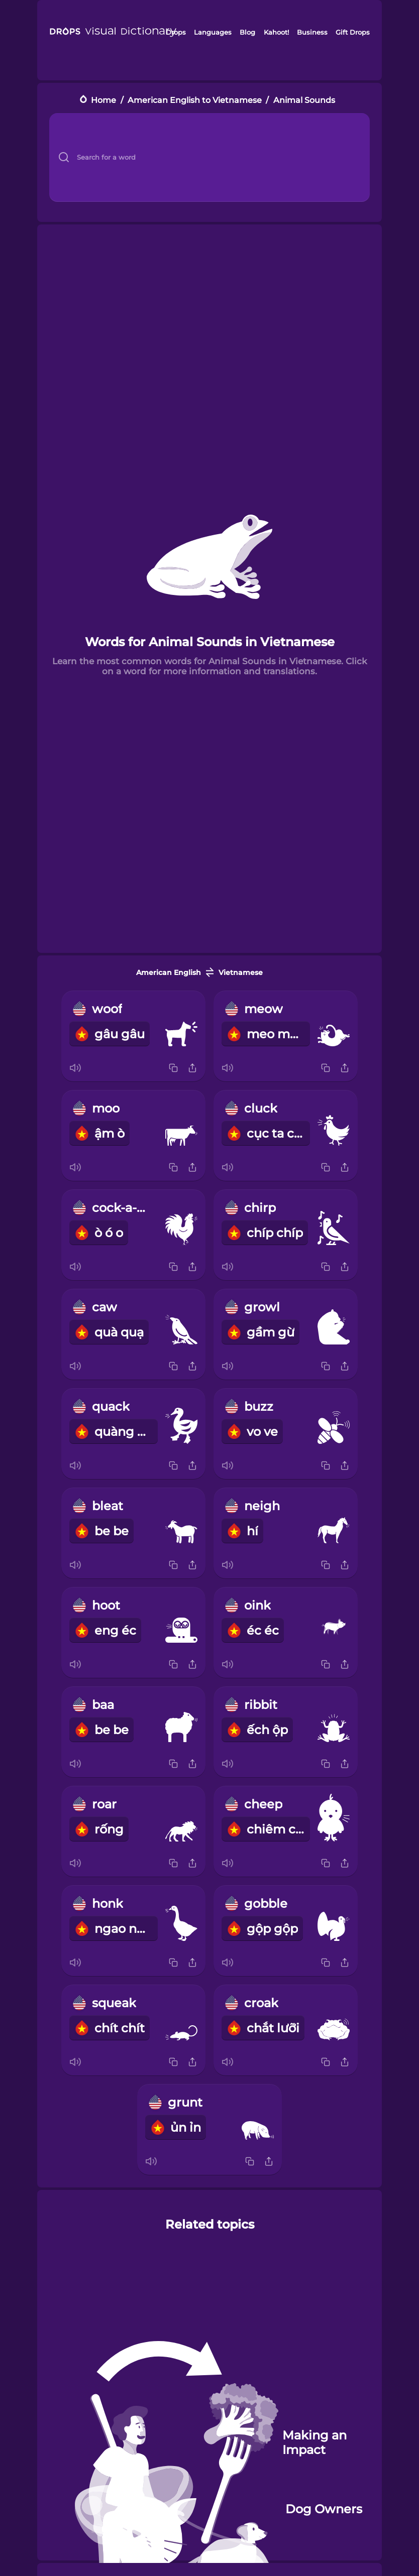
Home (103, 100)
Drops (176, 32)
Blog (247, 32)
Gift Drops (353, 32)
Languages (213, 32)
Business (312, 32)
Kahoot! (276, 32)
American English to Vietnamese (195, 100)
